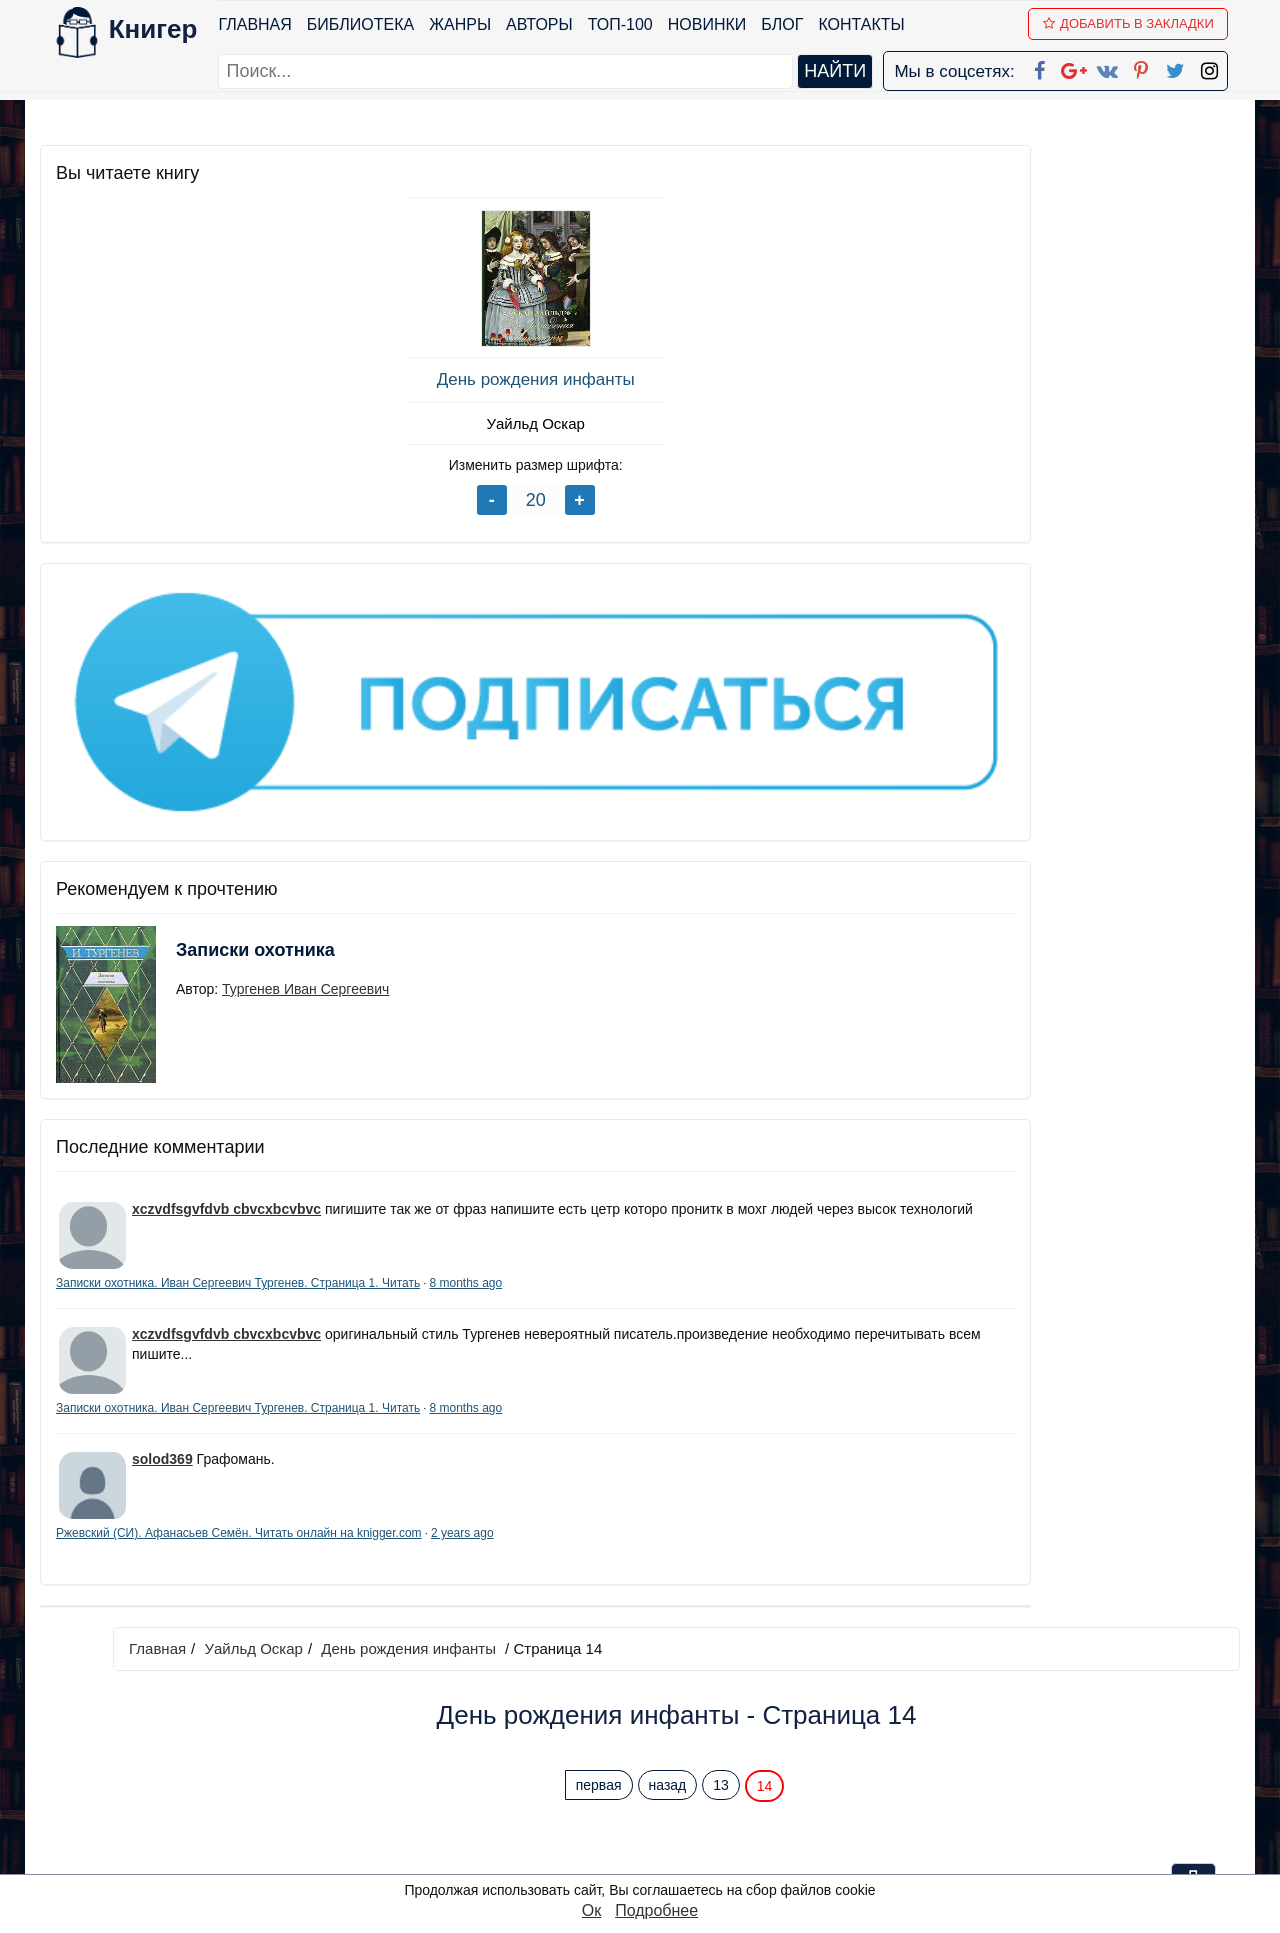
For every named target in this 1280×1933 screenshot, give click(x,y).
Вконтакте (672, 1753)
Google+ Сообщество (716, 1727)
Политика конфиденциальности (1034, 1701)
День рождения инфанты (190, 379)
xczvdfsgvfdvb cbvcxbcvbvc (226, 1032)
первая (720, 303)
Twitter (657, 1805)
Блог (794, 24)
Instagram (669, 1831)
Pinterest (663, 1779)
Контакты (873, 24)
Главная (266, 24)
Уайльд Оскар (190, 423)
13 (842, 303)
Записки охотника (216, 786)
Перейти (829, 1035)
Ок (591, 1910)
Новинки (718, 24)
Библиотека (371, 24)
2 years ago (221, 1475)
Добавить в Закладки (1140, 23)
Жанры (472, 24)
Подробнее (656, 1910)
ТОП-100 (631, 24)
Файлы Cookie (968, 1727)
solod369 (162, 1384)
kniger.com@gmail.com (1046, 1675)
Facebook (666, 1675)
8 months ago (211, 1147)
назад (789, 303)
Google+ (667, 1701)
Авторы (551, 24)
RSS (649, 1857)
